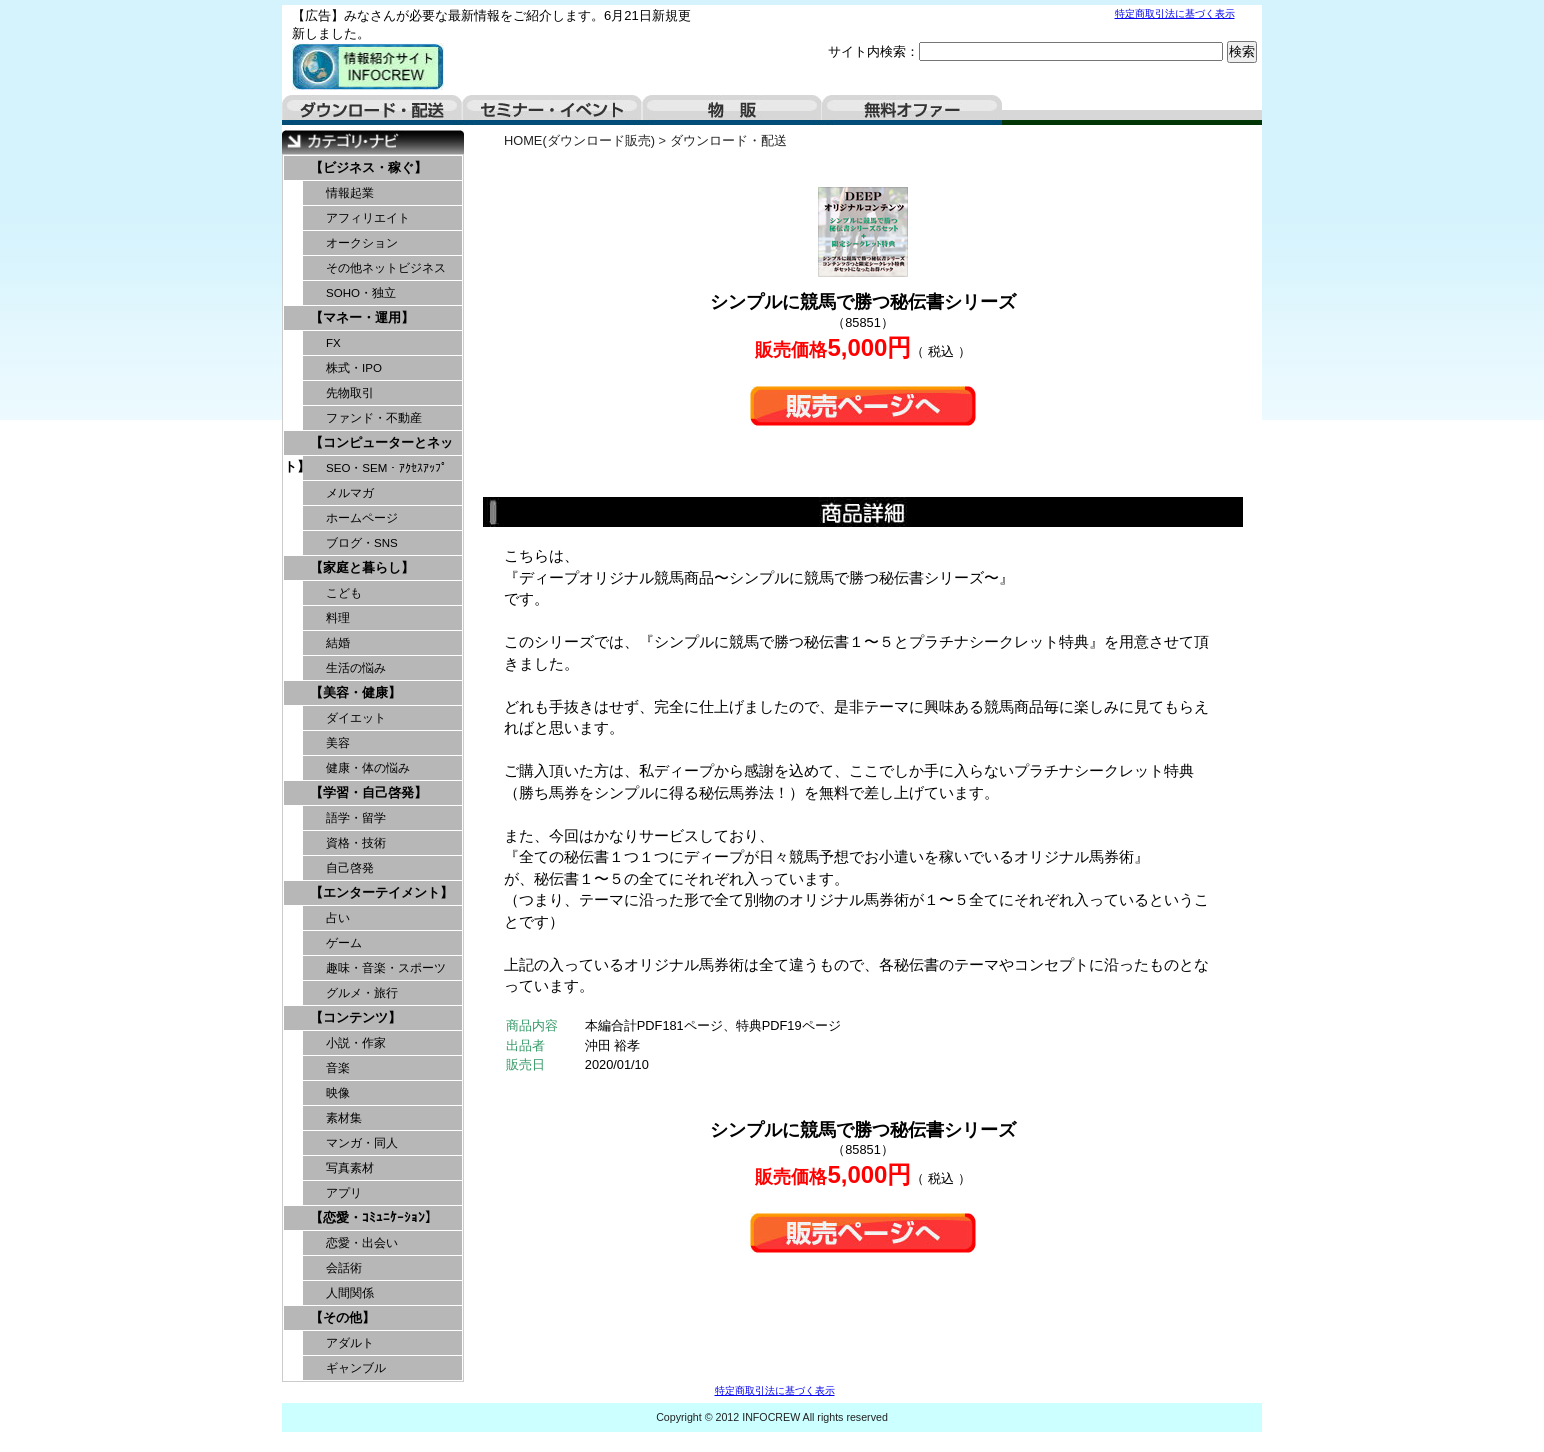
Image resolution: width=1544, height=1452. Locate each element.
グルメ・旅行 (362, 993)
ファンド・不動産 (374, 418)
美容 (338, 743)
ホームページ (362, 518)
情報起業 (350, 193)
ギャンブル (356, 1368)
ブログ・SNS (362, 543)
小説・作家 (356, 1043)
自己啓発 (350, 868)
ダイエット (356, 718)
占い (338, 918)
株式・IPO (354, 368)
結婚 (338, 643)
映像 (338, 1093)
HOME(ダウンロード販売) (579, 140)
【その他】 (342, 1317)
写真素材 (350, 1168)
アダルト (350, 1343)
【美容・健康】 (355, 692)
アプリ (344, 1193)
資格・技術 (356, 843)
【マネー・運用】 (362, 317)
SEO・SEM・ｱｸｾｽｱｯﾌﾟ (386, 468)
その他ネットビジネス (386, 268)
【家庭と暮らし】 (362, 567)
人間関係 (350, 1293)
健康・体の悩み (368, 768)
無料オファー (912, 110)
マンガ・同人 (362, 1143)
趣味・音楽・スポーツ (386, 968)
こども (344, 593)
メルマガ (350, 493)
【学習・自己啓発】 (368, 792)
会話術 (344, 1268)
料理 (338, 618)
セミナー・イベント (552, 110)
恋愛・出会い (362, 1243)
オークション (362, 243)
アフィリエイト (368, 218)
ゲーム (344, 943)
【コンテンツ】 (355, 1017)
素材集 (344, 1118)
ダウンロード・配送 (372, 110)
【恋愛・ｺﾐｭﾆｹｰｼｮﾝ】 (374, 1217)
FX (333, 343)
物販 (732, 110)
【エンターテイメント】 (381, 892)
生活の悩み (356, 668)
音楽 (338, 1068)
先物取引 (350, 393)
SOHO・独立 (361, 293)
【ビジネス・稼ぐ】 (368, 167)
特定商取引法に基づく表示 (1175, 13)
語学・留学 (356, 818)
